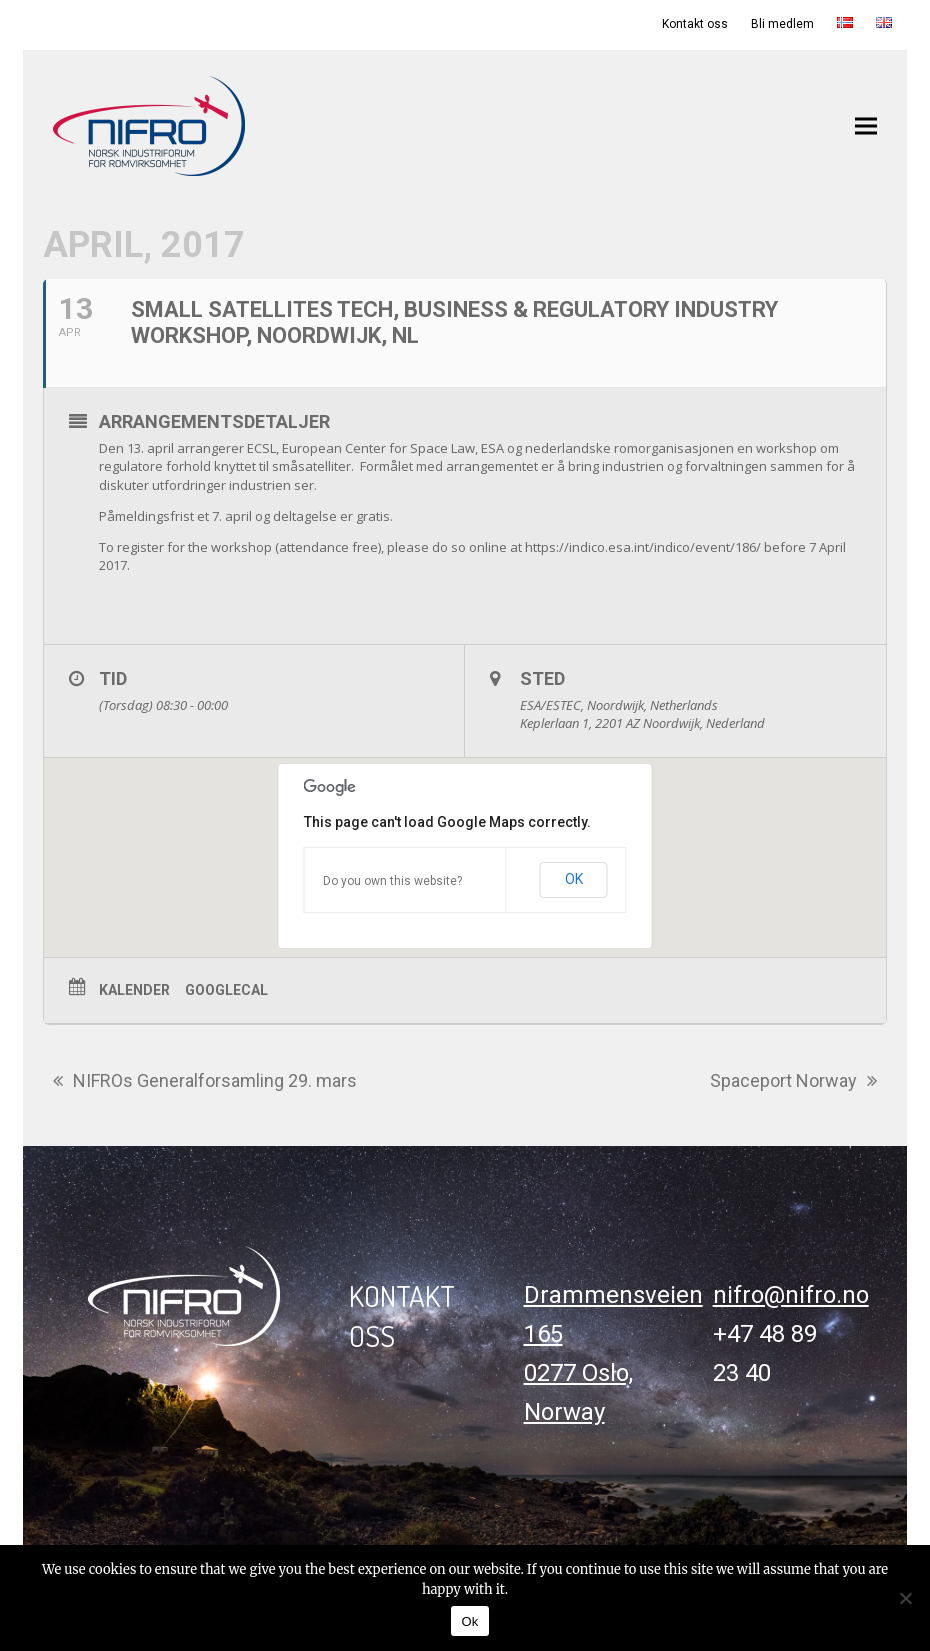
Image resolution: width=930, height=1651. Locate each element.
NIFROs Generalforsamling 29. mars (205, 1082)
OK (574, 879)
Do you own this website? (392, 881)
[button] (866, 125)
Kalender (134, 990)
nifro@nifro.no (791, 1295)
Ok (469, 1621)
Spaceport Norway (793, 1082)
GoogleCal (226, 990)
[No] (905, 1598)
